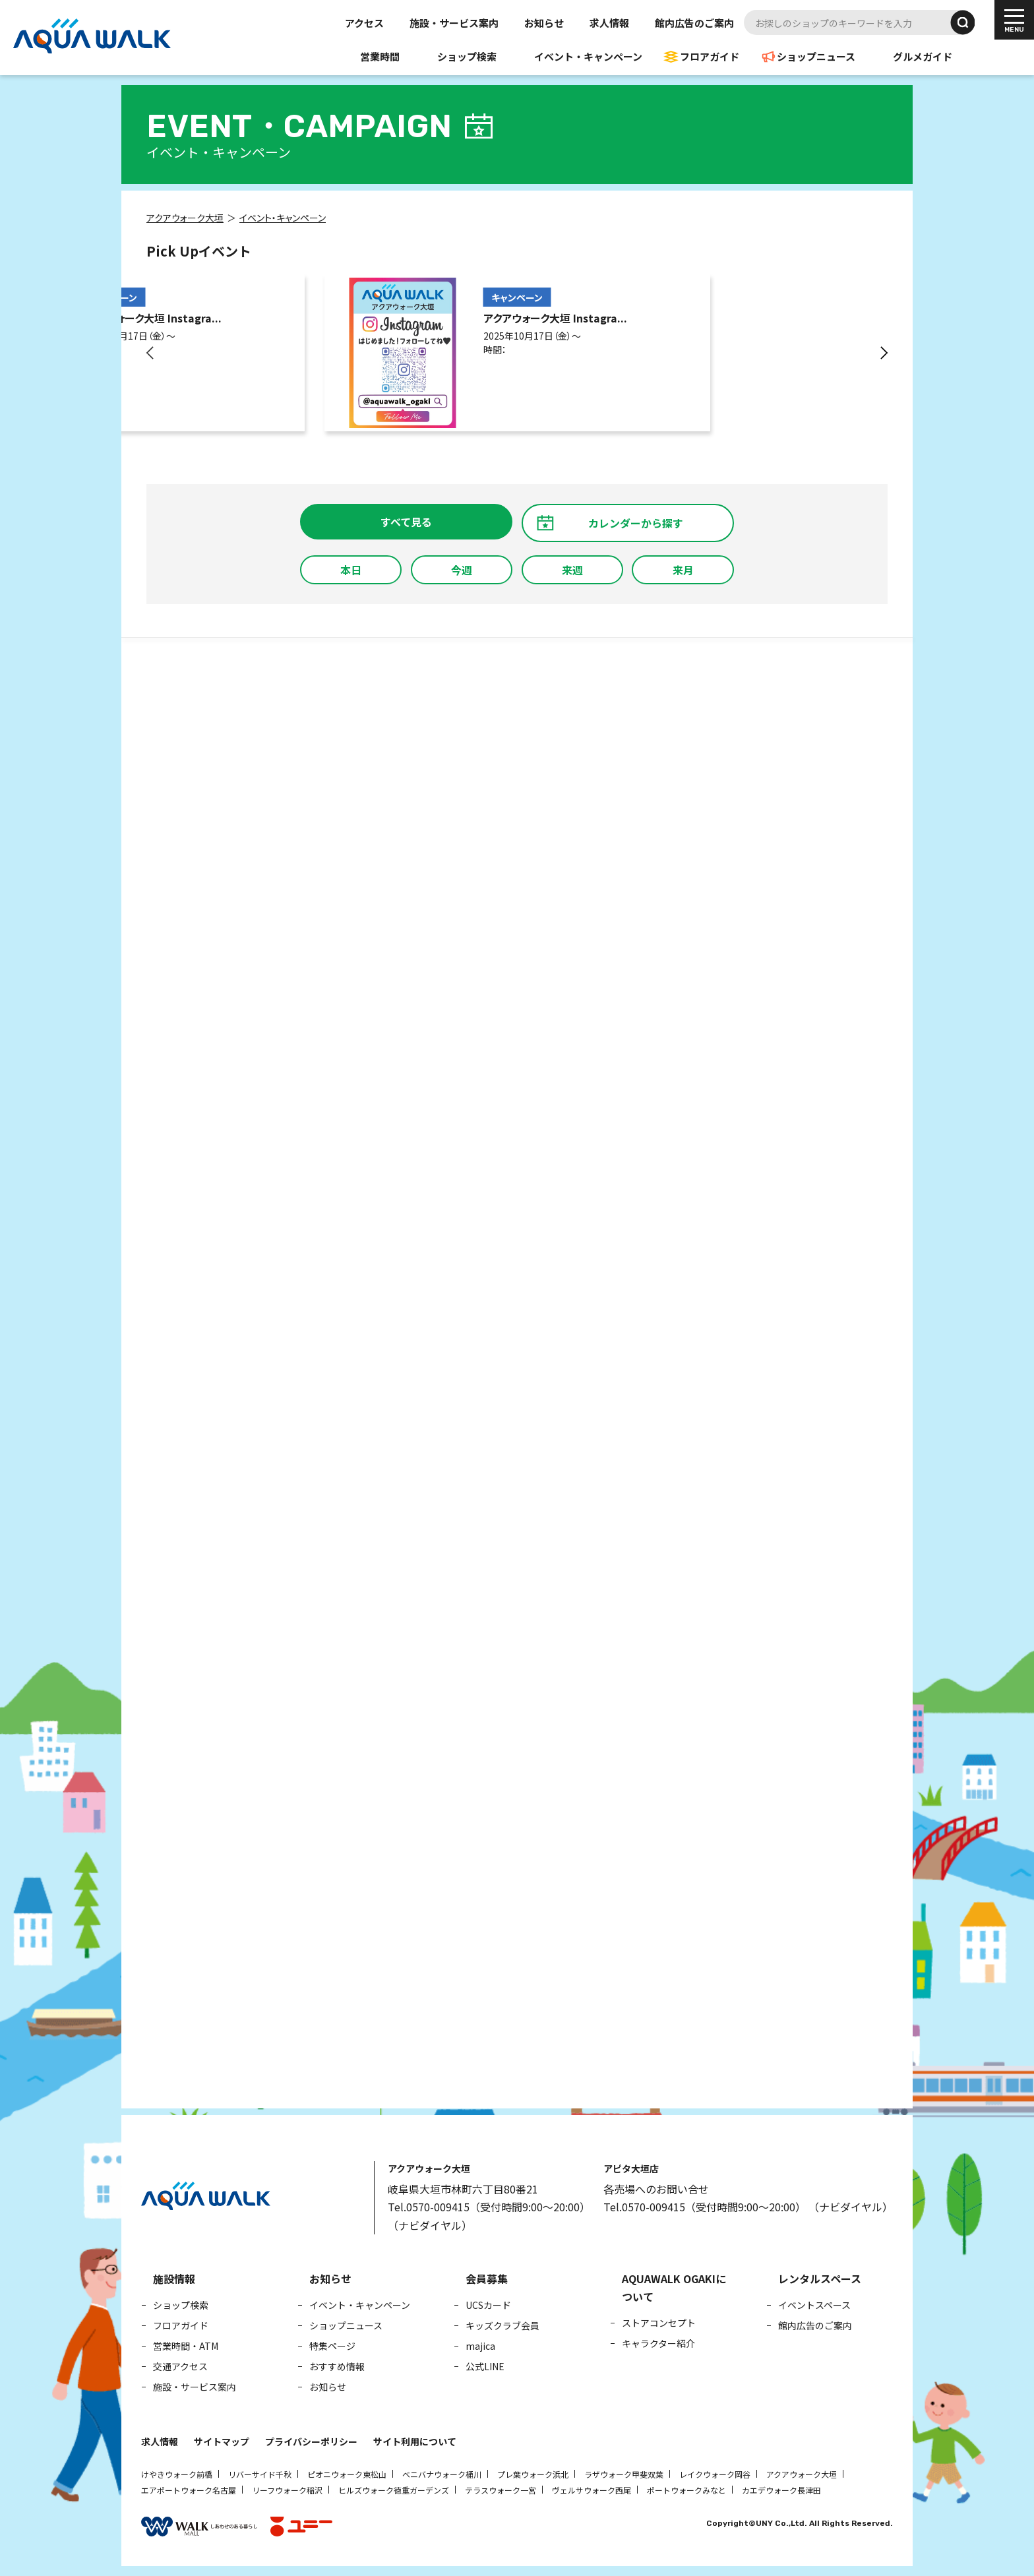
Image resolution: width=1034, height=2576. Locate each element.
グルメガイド (922, 56)
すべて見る (406, 522)
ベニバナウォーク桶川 (441, 2474)
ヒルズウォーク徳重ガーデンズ (393, 2490)
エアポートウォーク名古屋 (188, 2490)
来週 (572, 570)
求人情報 (609, 23)
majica (480, 2345)
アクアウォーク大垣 (801, 2474)
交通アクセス (180, 2366)
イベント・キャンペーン (588, 56)
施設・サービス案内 (454, 23)
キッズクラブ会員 (502, 2325)
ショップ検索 (467, 56)
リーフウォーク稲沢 (287, 2490)
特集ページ (332, 2345)
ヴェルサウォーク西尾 (591, 2490)
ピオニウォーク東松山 (346, 2474)
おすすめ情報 (337, 2366)
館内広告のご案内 (694, 23)
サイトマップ (221, 2441)
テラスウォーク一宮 (500, 2490)
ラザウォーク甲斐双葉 (623, 2474)
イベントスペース (814, 2305)
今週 (461, 570)
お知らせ (544, 23)
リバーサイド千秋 (259, 2474)
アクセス (364, 23)
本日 (350, 570)
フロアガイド (709, 56)
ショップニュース (816, 56)
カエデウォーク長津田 (781, 2490)
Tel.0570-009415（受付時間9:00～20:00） (489, 2207)
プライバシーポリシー (311, 2441)
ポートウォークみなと (686, 2490)
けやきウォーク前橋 (176, 2474)
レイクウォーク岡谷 (714, 2474)
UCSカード (488, 2305)
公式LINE (485, 2366)
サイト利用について (414, 2441)
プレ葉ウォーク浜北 (532, 2474)
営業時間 (380, 56)
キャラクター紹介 (658, 2343)
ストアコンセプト (659, 2322)
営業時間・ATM (185, 2345)
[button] (151, 353)
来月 (683, 570)
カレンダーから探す (635, 523)
